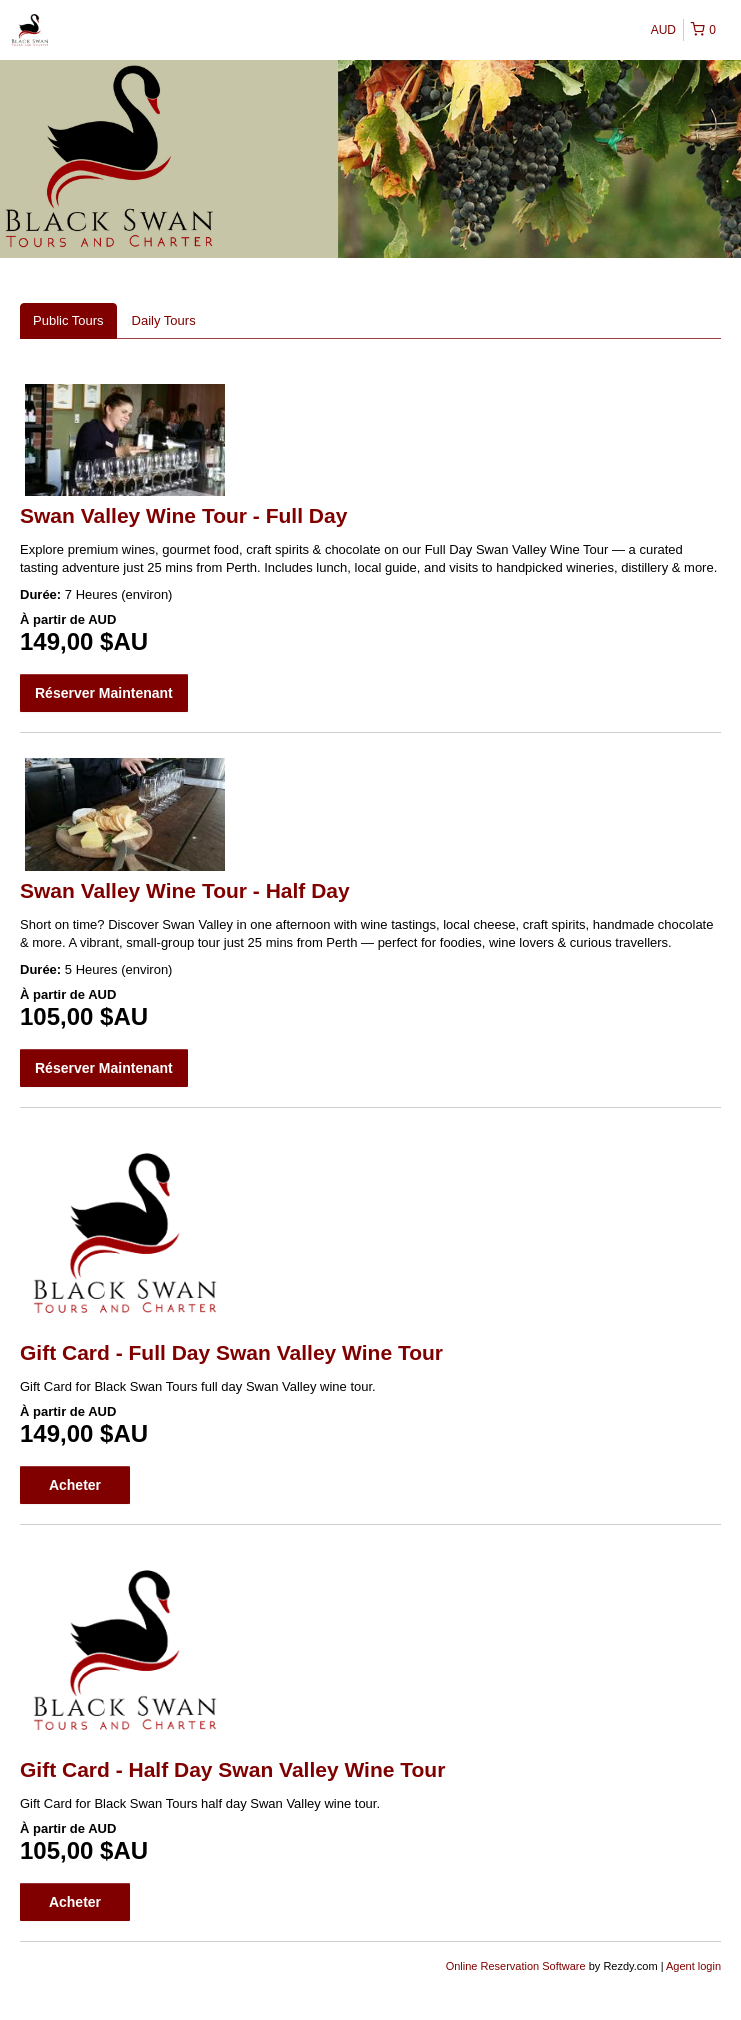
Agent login (693, 1966)
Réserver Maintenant (104, 693)
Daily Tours (164, 320)
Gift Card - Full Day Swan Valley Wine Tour (231, 1352)
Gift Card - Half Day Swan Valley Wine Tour (232, 1769)
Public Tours (68, 320)
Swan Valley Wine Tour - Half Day (185, 890)
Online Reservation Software (516, 1966)
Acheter (75, 1485)
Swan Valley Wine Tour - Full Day (183, 515)
